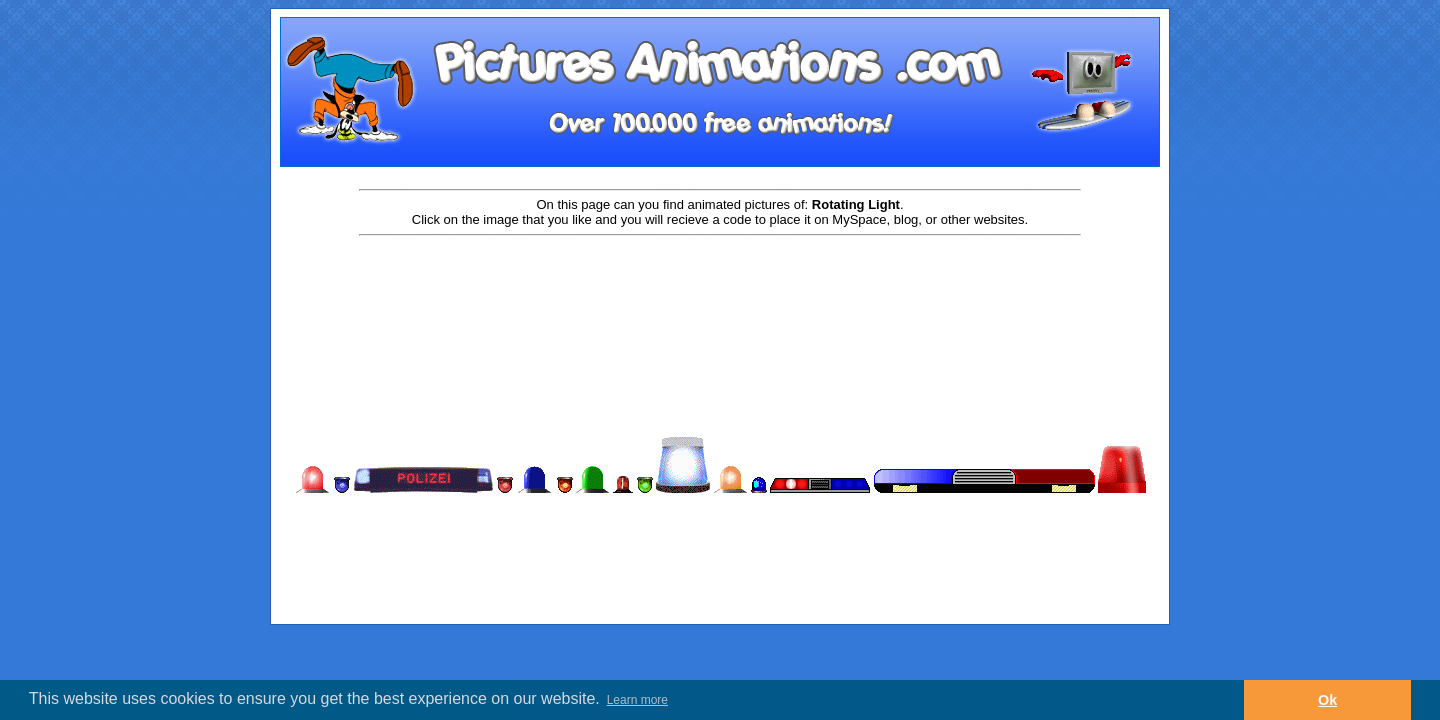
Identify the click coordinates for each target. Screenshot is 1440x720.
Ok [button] (1327, 700)
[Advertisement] (720, 302)
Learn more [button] (637, 700)
